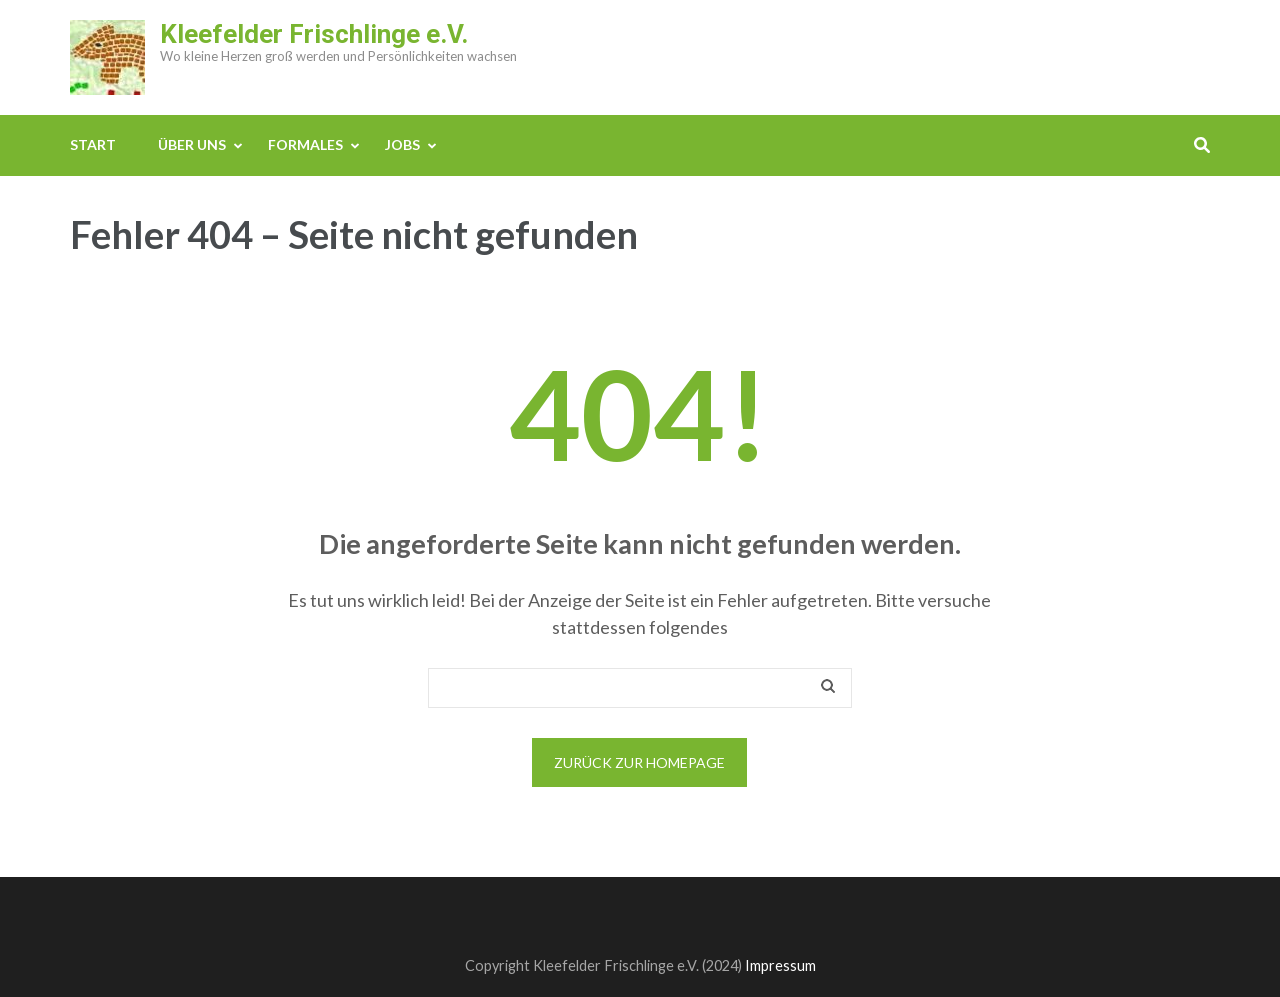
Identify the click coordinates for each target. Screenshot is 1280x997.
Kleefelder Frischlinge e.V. (314, 34)
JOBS (402, 144)
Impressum (780, 965)
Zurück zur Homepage (639, 762)
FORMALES (305, 144)
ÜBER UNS (192, 144)
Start (93, 144)
